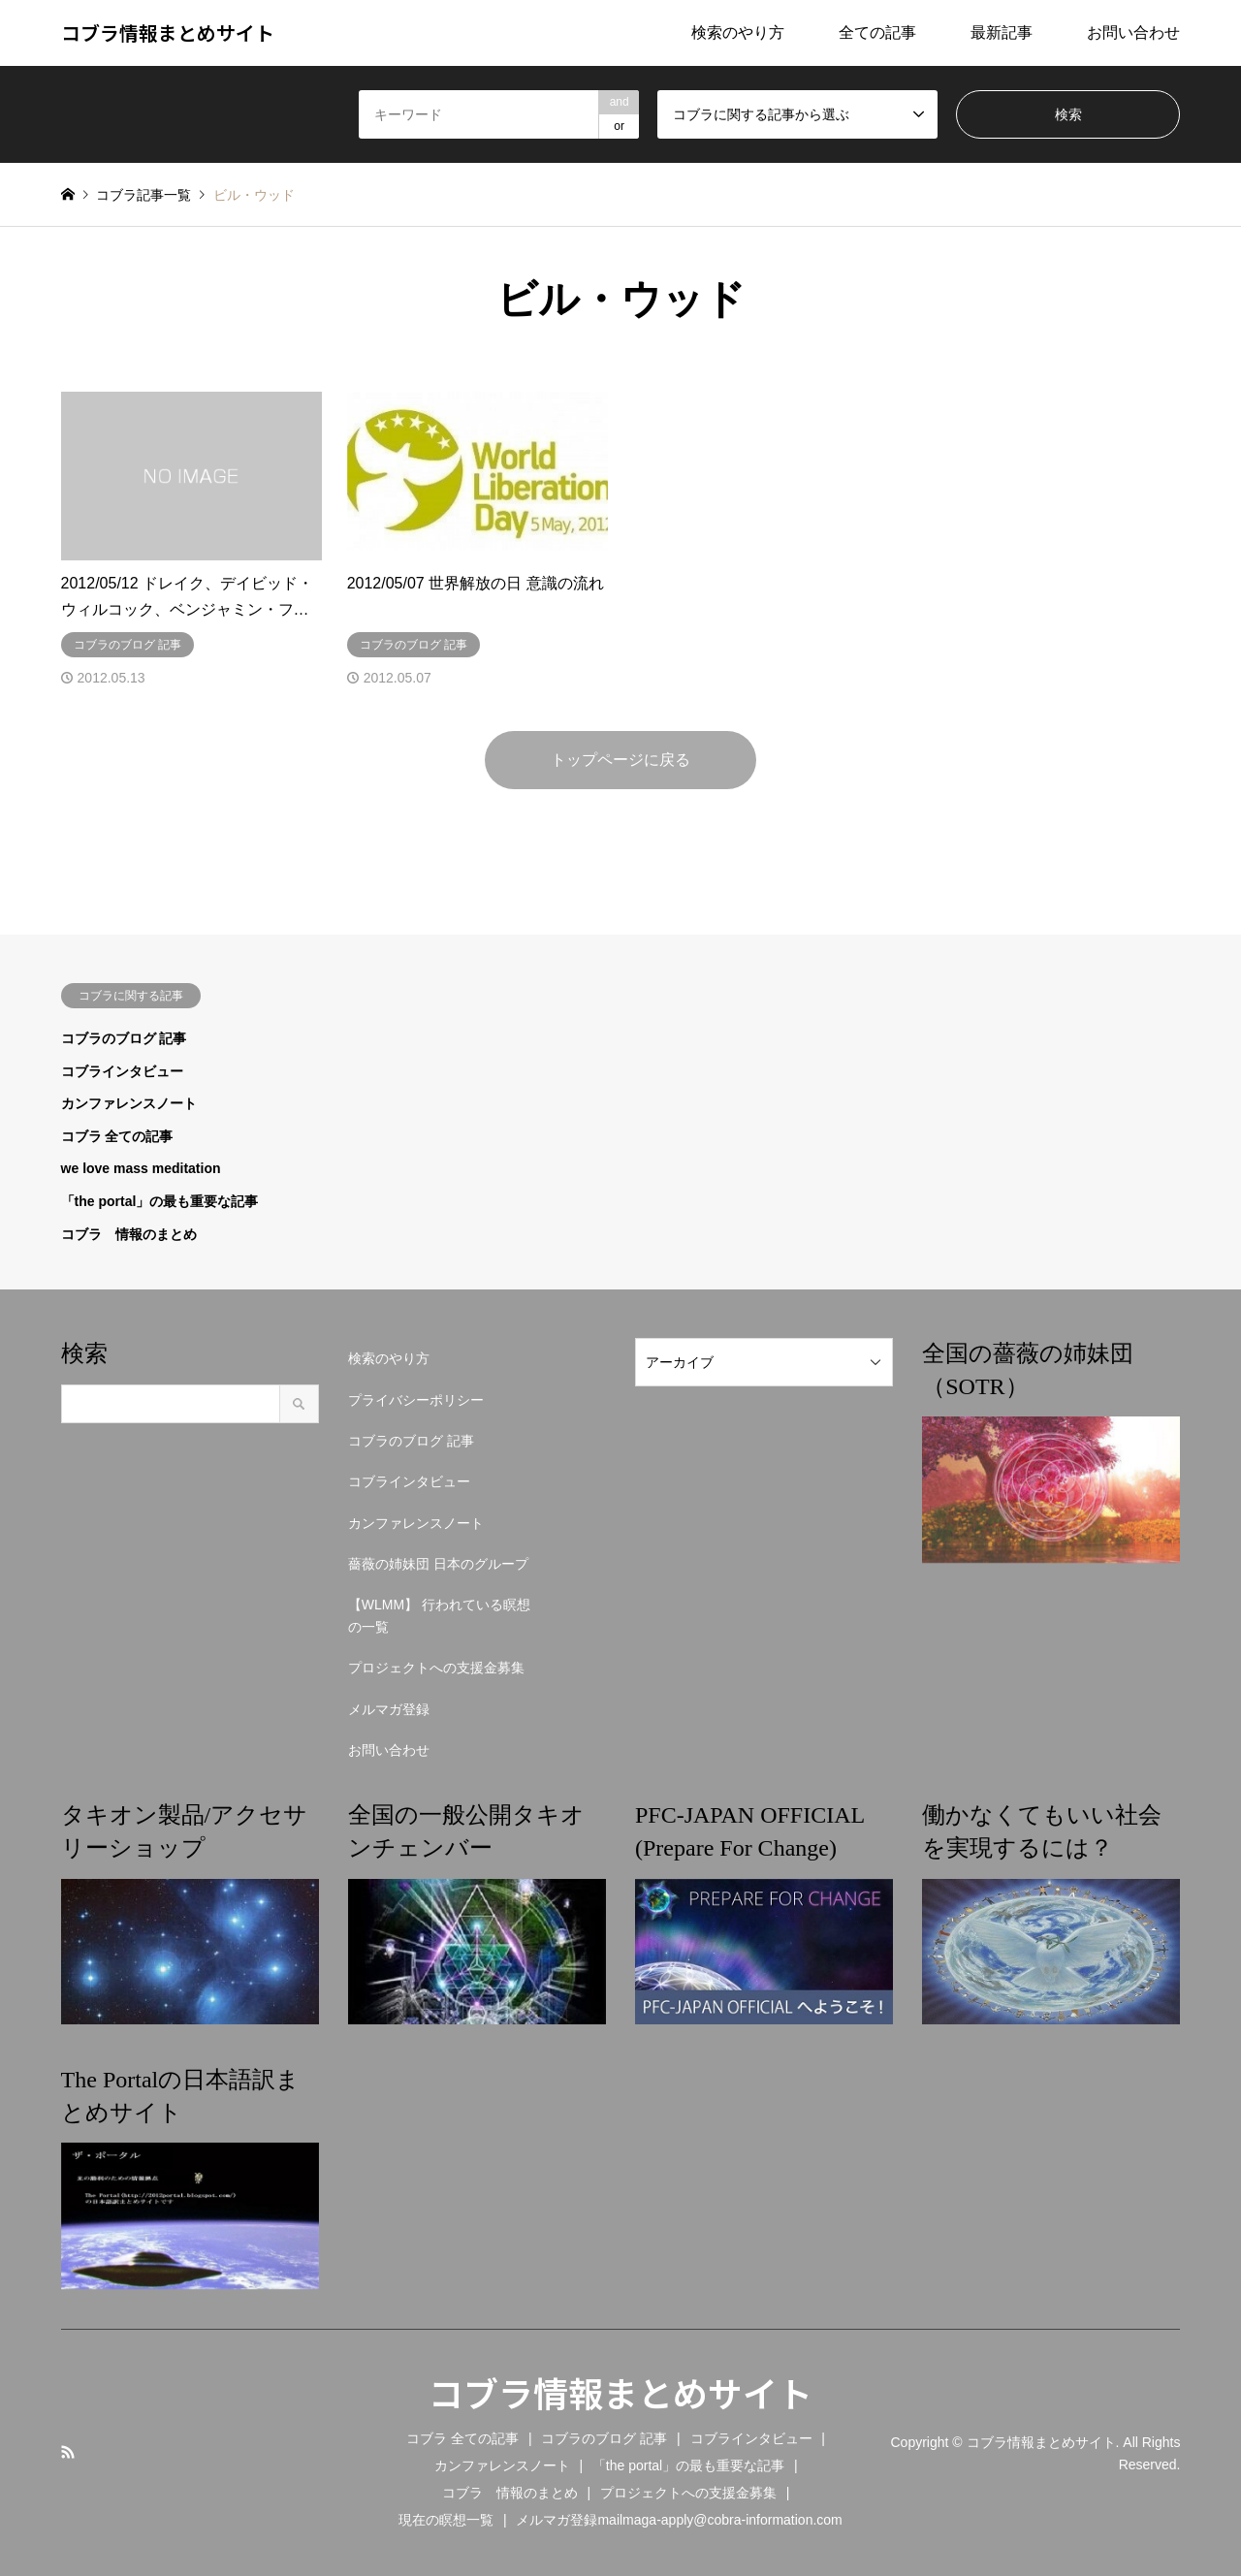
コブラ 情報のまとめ (129, 1234)
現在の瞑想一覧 (445, 2520)
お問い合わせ (1133, 32)
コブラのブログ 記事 (124, 1038)
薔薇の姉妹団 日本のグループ (438, 1564)
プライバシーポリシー (416, 1400)
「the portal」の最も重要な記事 (160, 1201)
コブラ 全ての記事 (117, 1136)
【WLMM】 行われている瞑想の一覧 (439, 1615)
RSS (68, 2452)
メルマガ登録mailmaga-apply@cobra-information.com (679, 2520)
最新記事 (1002, 32)
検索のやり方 (737, 32)
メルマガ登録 (389, 1709)
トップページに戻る (620, 759)
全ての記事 (877, 32)
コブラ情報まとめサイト (620, 2392)
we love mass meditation (141, 1168)
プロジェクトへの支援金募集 (436, 1667)
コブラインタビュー (122, 1071)
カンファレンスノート (129, 1103)
